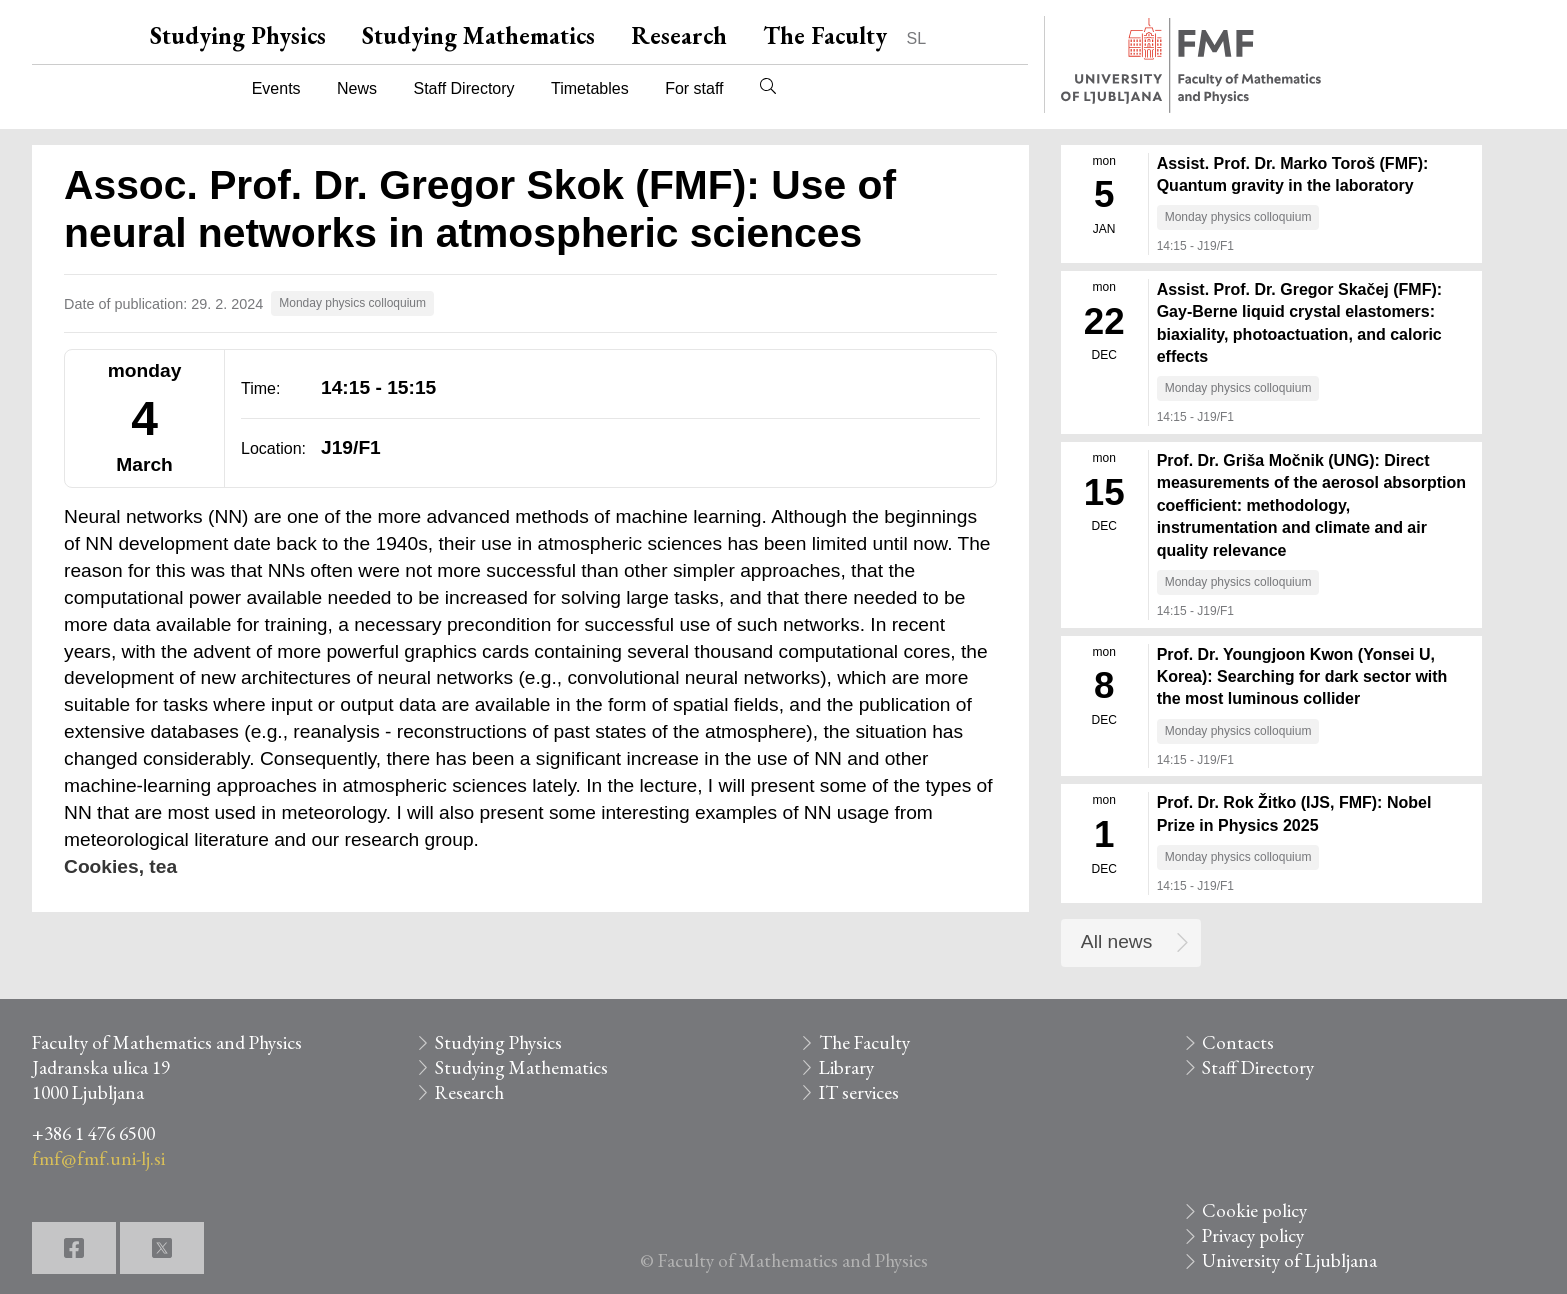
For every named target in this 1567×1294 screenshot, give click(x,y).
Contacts (1238, 1042)
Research (679, 35)
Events (276, 88)
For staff (694, 88)
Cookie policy (1254, 1210)
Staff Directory (464, 88)
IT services (859, 1092)
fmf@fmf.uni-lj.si (98, 1158)
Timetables (590, 88)
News (357, 88)
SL (917, 38)
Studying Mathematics (478, 35)
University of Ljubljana (1289, 1260)
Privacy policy (1253, 1235)
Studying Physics (238, 35)
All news (1116, 941)
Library (846, 1067)
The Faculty (825, 35)
